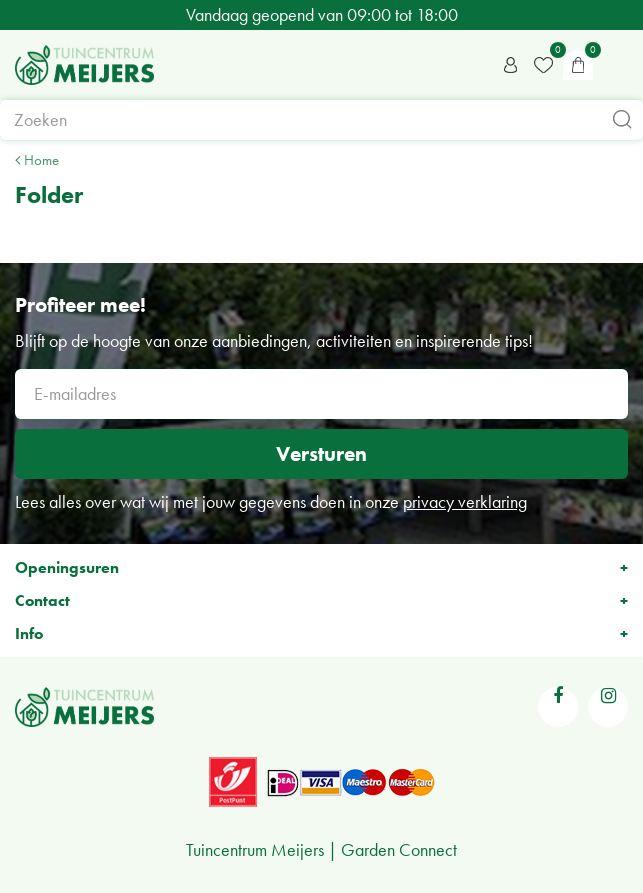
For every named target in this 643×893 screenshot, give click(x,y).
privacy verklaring (465, 501)
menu (618, 65)
